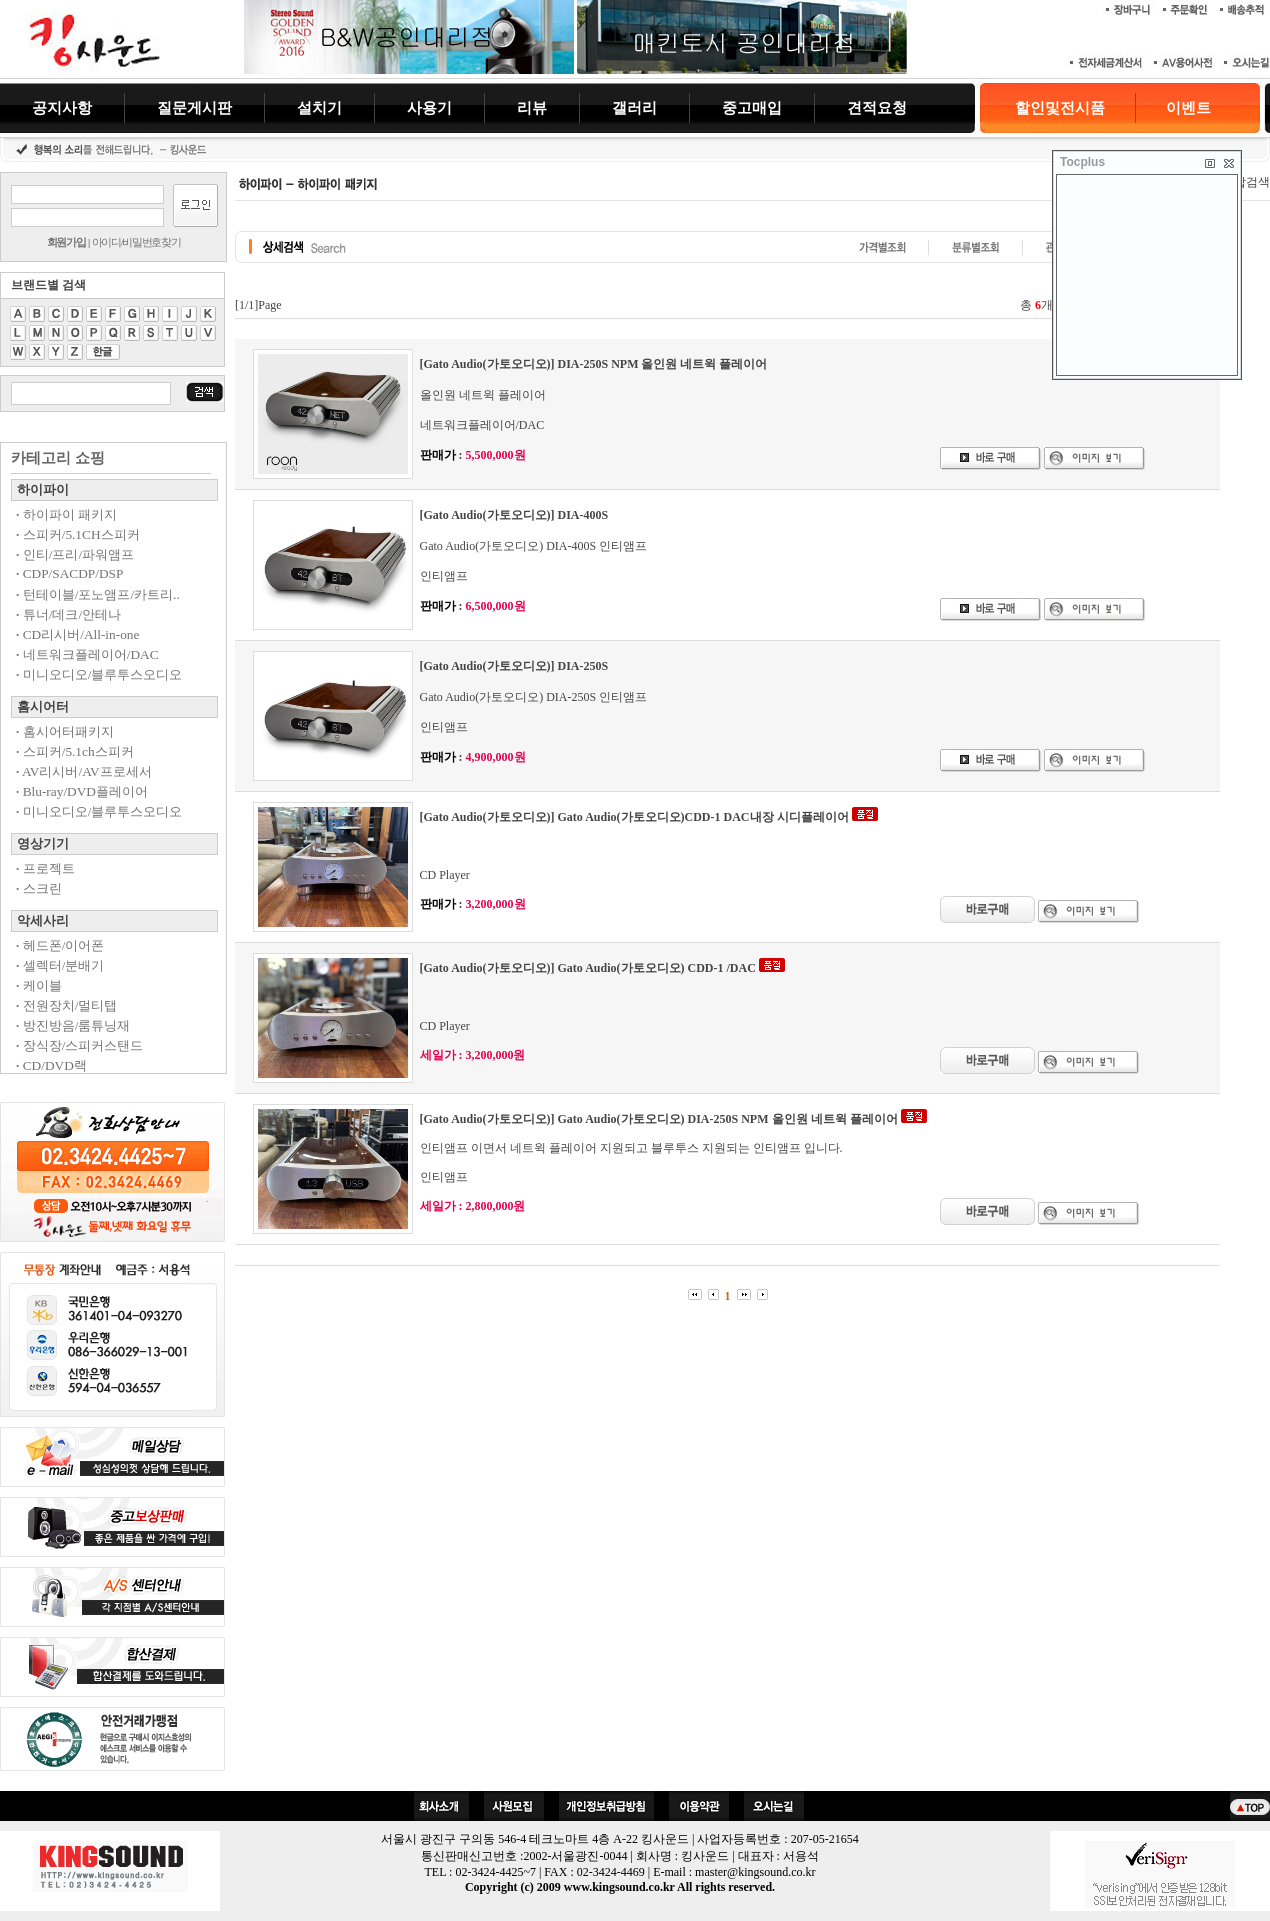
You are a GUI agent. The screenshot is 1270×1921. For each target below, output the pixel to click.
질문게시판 (194, 107)
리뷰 (532, 107)
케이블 (39, 985)
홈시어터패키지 (65, 731)
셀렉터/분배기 (60, 965)
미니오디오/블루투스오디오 (99, 674)
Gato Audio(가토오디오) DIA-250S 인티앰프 (534, 697)
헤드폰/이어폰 (60, 945)
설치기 (319, 107)
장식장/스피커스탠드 (79, 1045)
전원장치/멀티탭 (66, 1005)
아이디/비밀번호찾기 (136, 242)
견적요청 (877, 107)
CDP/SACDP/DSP (69, 573)
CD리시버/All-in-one (77, 634)
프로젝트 (45, 868)
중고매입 (752, 107)
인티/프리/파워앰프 (75, 554)
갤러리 (634, 107)
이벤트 (1188, 108)
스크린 (39, 888)
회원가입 (66, 242)
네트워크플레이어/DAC (87, 654)
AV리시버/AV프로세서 (84, 771)
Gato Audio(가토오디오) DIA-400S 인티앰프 (534, 546)
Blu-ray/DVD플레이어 (82, 791)
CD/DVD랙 (51, 1065)
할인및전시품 (1060, 108)
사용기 (429, 107)
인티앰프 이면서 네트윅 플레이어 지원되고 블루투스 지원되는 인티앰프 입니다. (631, 1148)
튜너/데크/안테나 (68, 614)
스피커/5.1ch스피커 (75, 751)
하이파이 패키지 (66, 514)
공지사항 (62, 107)
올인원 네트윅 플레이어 (483, 395)
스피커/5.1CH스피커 (78, 534)
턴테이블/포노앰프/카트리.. (98, 594)
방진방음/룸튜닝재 (73, 1025)
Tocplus (1082, 162)
